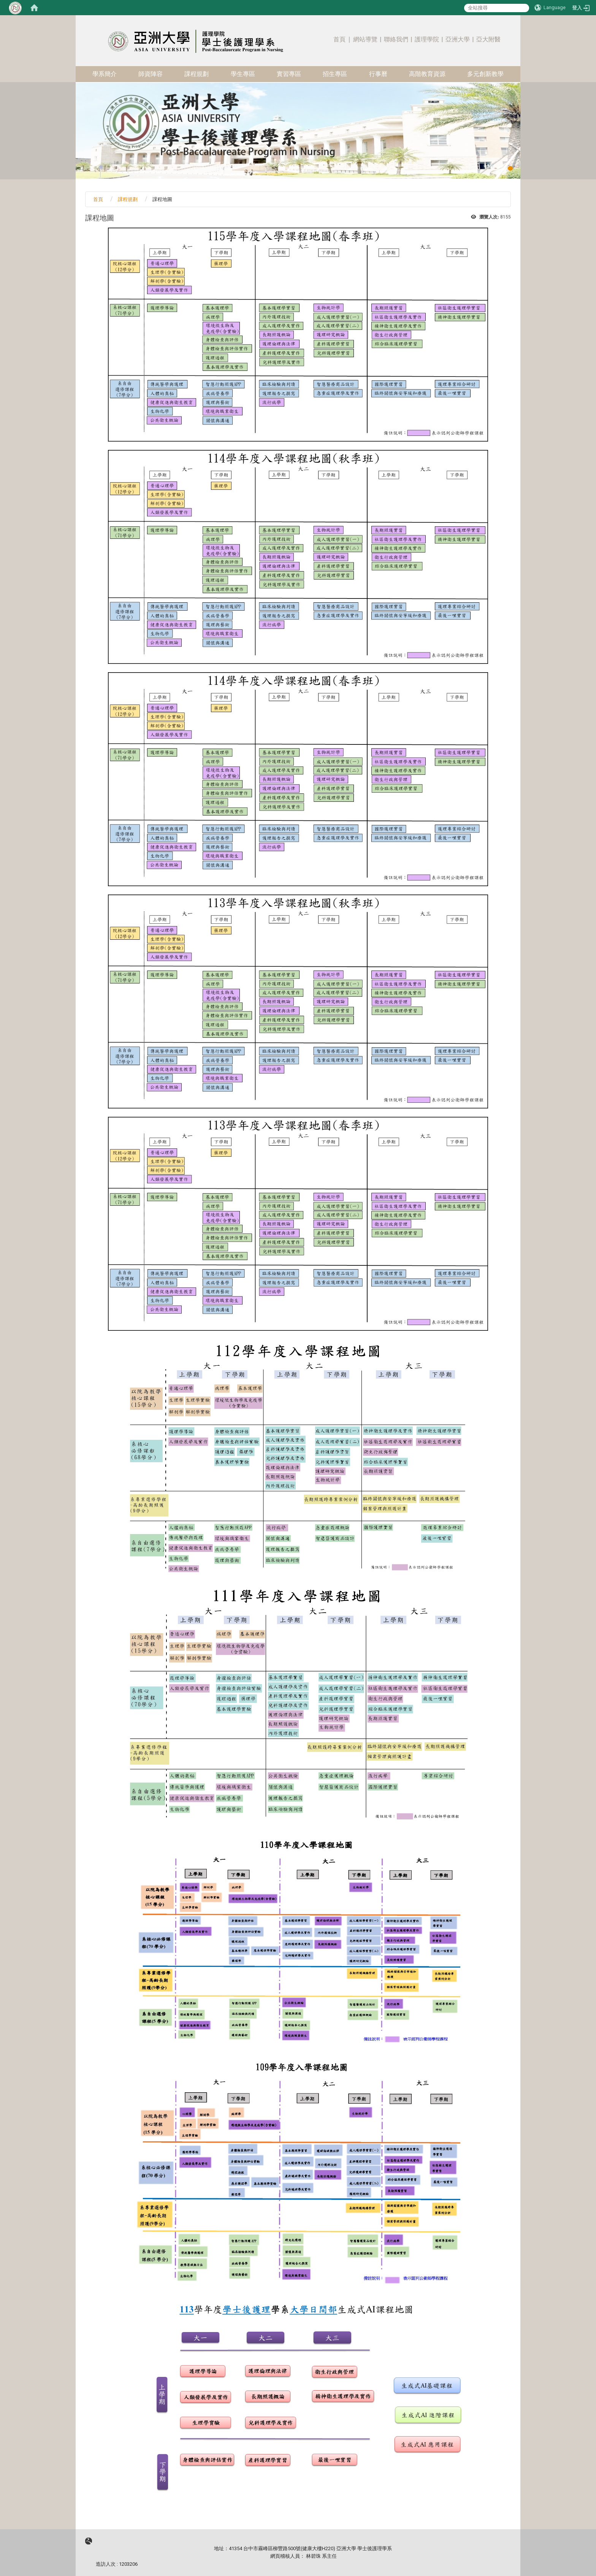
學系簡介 (104, 74)
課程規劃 (196, 74)
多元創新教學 (485, 74)
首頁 (339, 39)
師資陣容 (150, 74)
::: (507, 28)
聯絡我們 (396, 39)
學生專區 (243, 74)
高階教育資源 (427, 74)
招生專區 (335, 74)
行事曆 (378, 74)
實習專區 (289, 74)
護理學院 (427, 39)
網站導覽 (365, 39)
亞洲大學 (457, 39)
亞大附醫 (488, 39)
